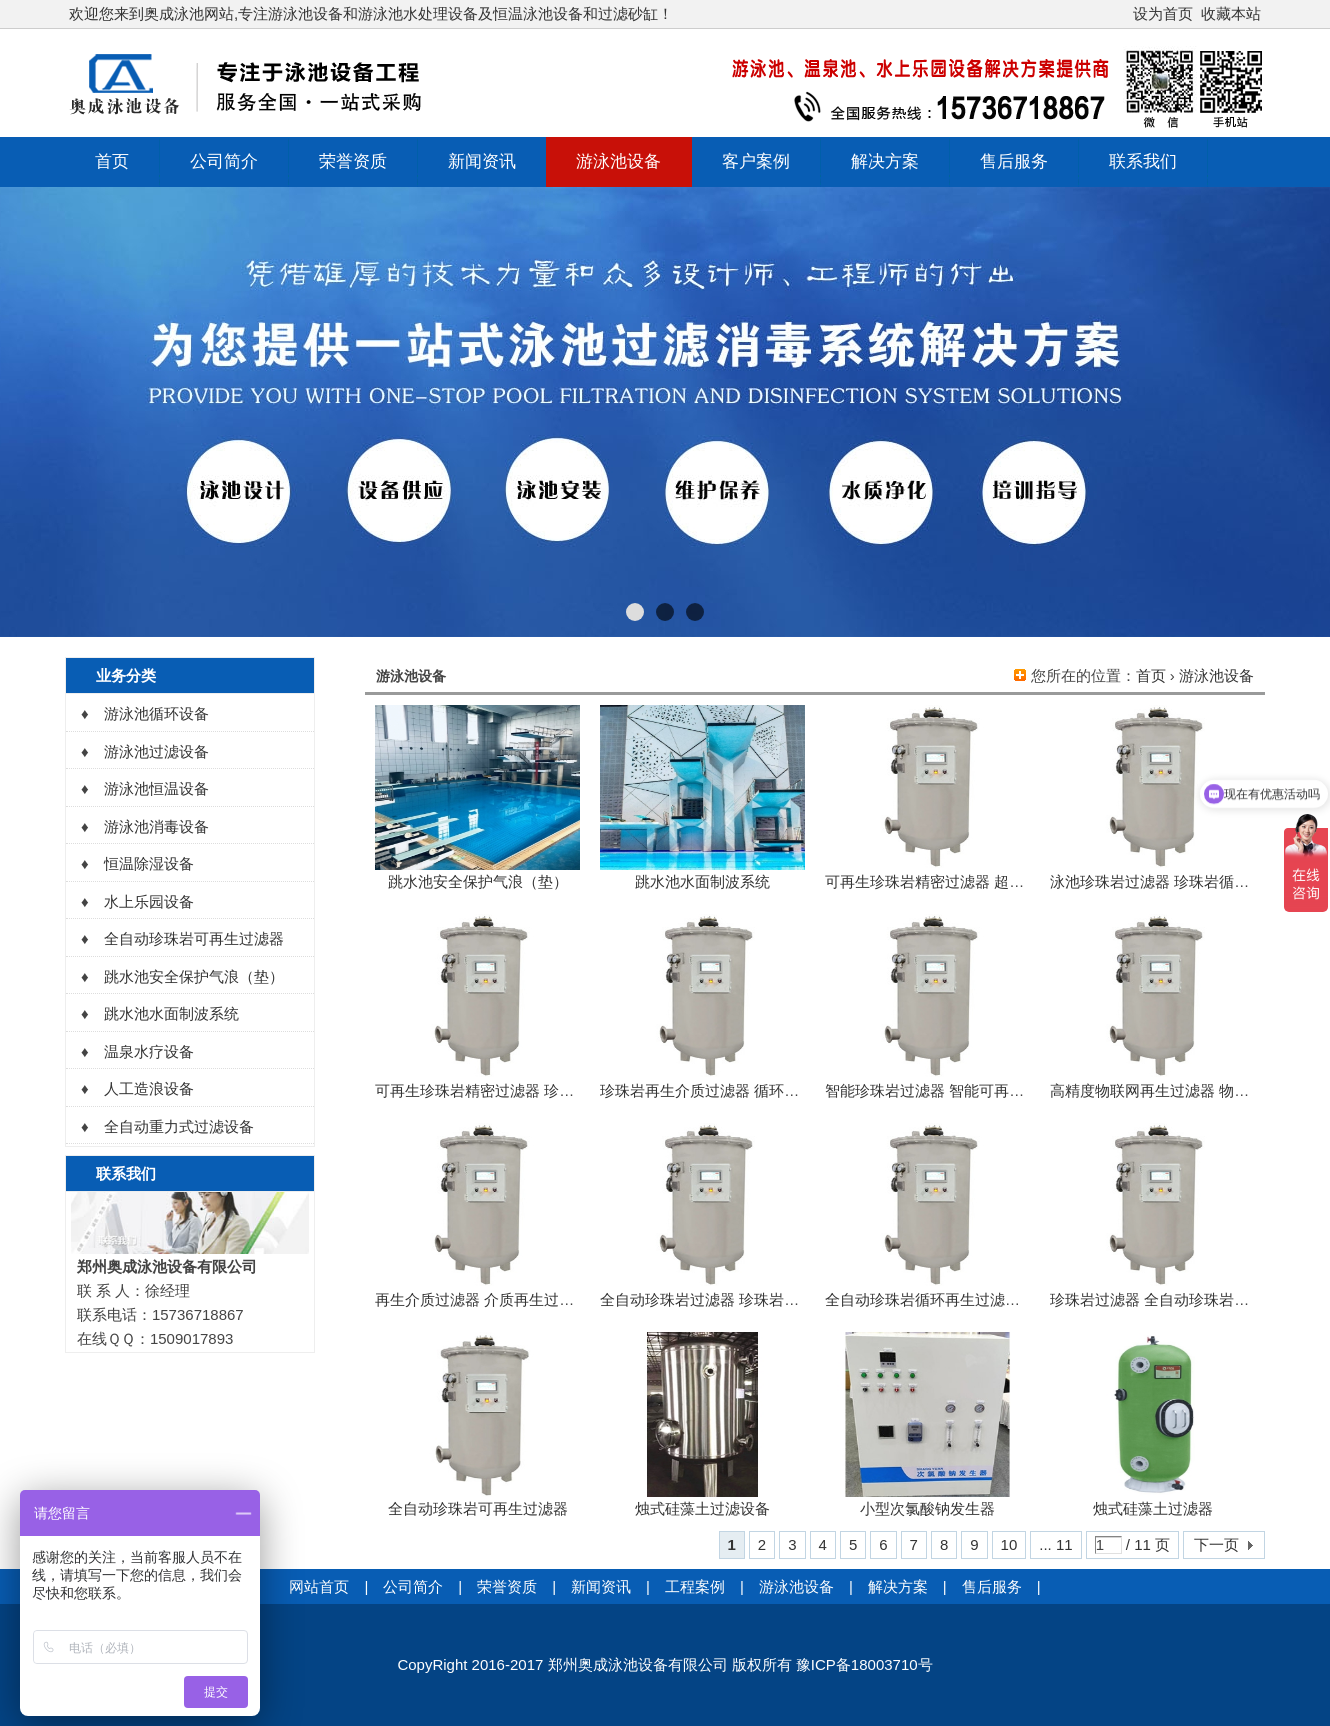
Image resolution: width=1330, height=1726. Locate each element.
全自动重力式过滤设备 (179, 1126)
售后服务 (1014, 161)
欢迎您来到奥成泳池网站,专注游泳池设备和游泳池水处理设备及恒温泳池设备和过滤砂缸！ (371, 13)
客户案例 (756, 161)
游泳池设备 (618, 161)
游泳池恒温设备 (156, 788)
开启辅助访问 (1124, 14)
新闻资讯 (482, 161)
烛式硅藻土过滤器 (1153, 1508)
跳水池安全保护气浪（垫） (478, 881)
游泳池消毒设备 (156, 826)
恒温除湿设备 (149, 863)
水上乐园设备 (149, 901)
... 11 (1055, 1544)
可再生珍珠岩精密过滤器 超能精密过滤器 (962, 881)
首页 (112, 161)
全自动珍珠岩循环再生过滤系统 (930, 1299)
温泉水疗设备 (149, 1051)
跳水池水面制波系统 (702, 881)
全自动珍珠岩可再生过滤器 (478, 1508)
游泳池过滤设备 (156, 751)
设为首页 (1163, 13)
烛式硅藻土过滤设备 (702, 1508)
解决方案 (885, 161)
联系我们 (1143, 161)
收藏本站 (1231, 13)
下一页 (1216, 1544)
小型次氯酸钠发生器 (927, 1508)
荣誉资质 (353, 161)
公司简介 (224, 161)
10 (1009, 1544)
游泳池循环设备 (156, 713)
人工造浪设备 (149, 1088)
